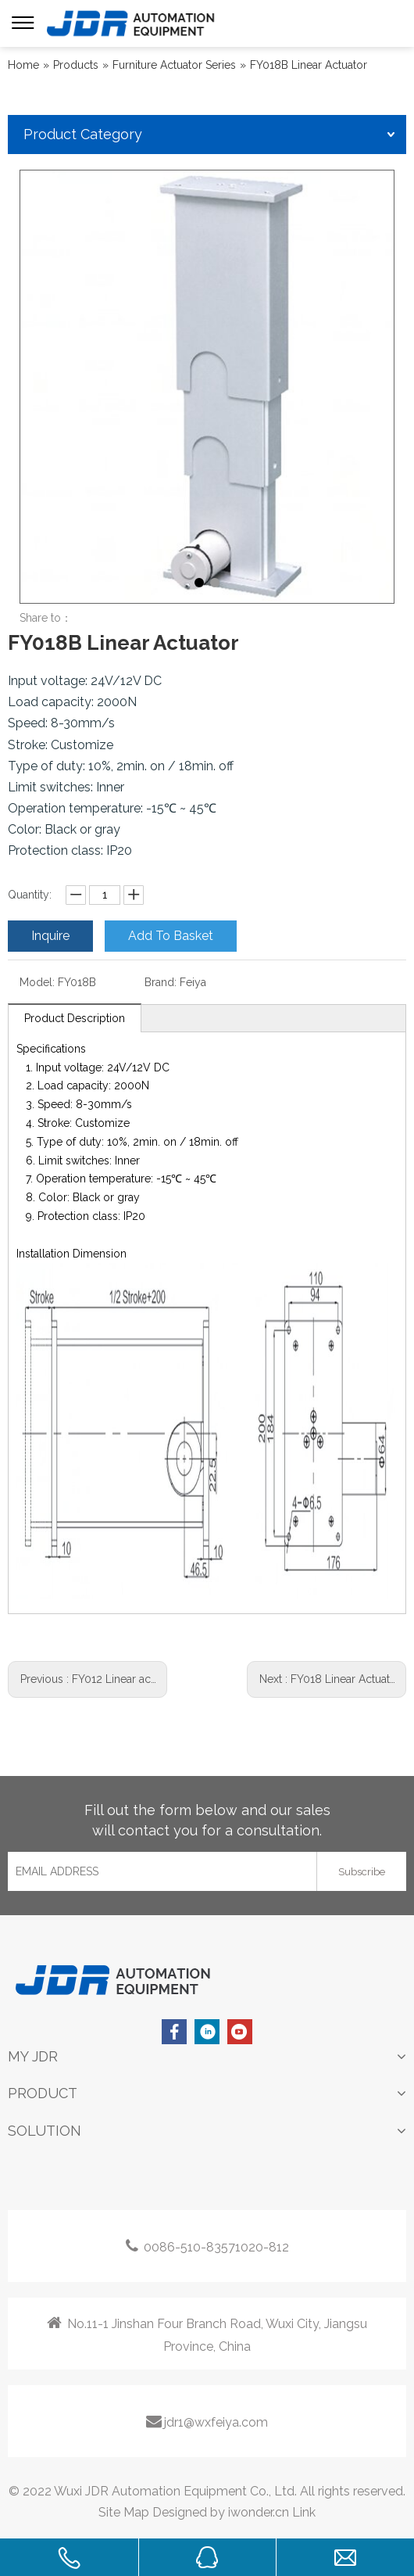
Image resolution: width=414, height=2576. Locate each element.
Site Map (123, 2512)
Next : (328, 1679)
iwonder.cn (258, 2512)
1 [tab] (199, 582)
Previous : (89, 1679)
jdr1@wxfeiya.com (207, 2421)
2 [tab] (214, 582)
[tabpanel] (207, 386)
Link (304, 2512)
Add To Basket (170, 935)
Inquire (50, 935)
